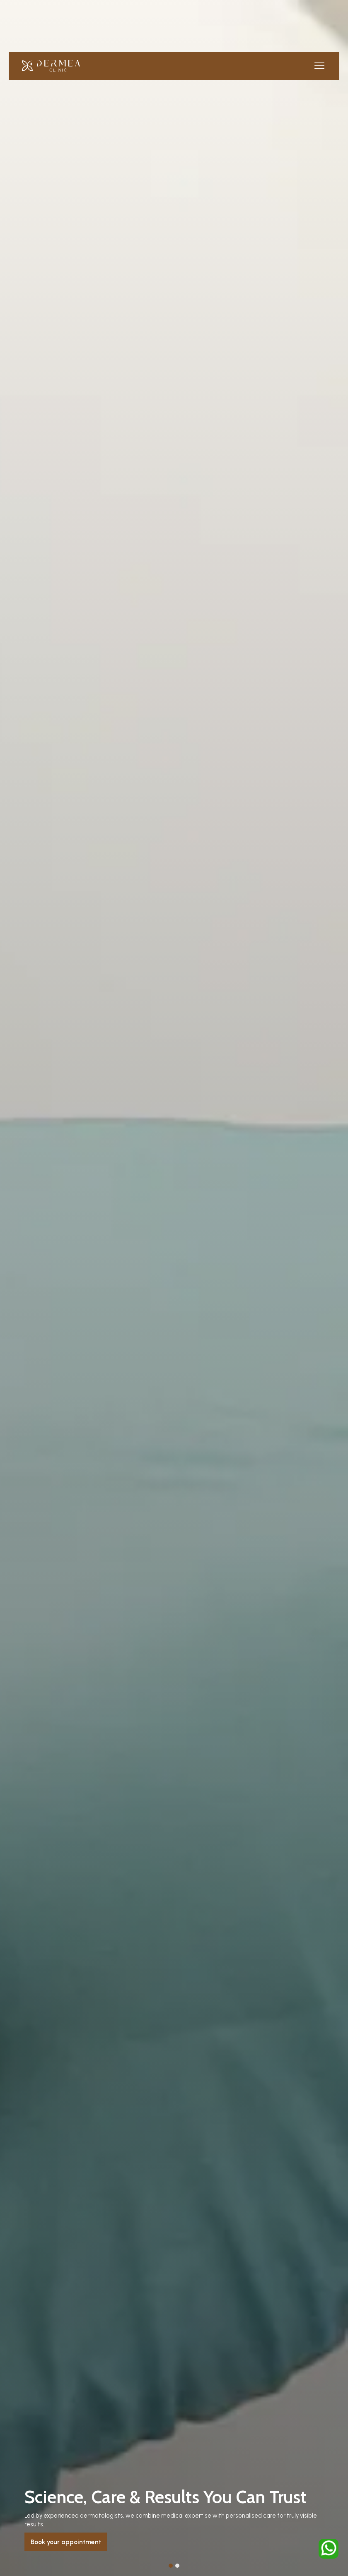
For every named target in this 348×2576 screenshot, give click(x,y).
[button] (317, 66)
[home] (51, 66)
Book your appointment (66, 2542)
